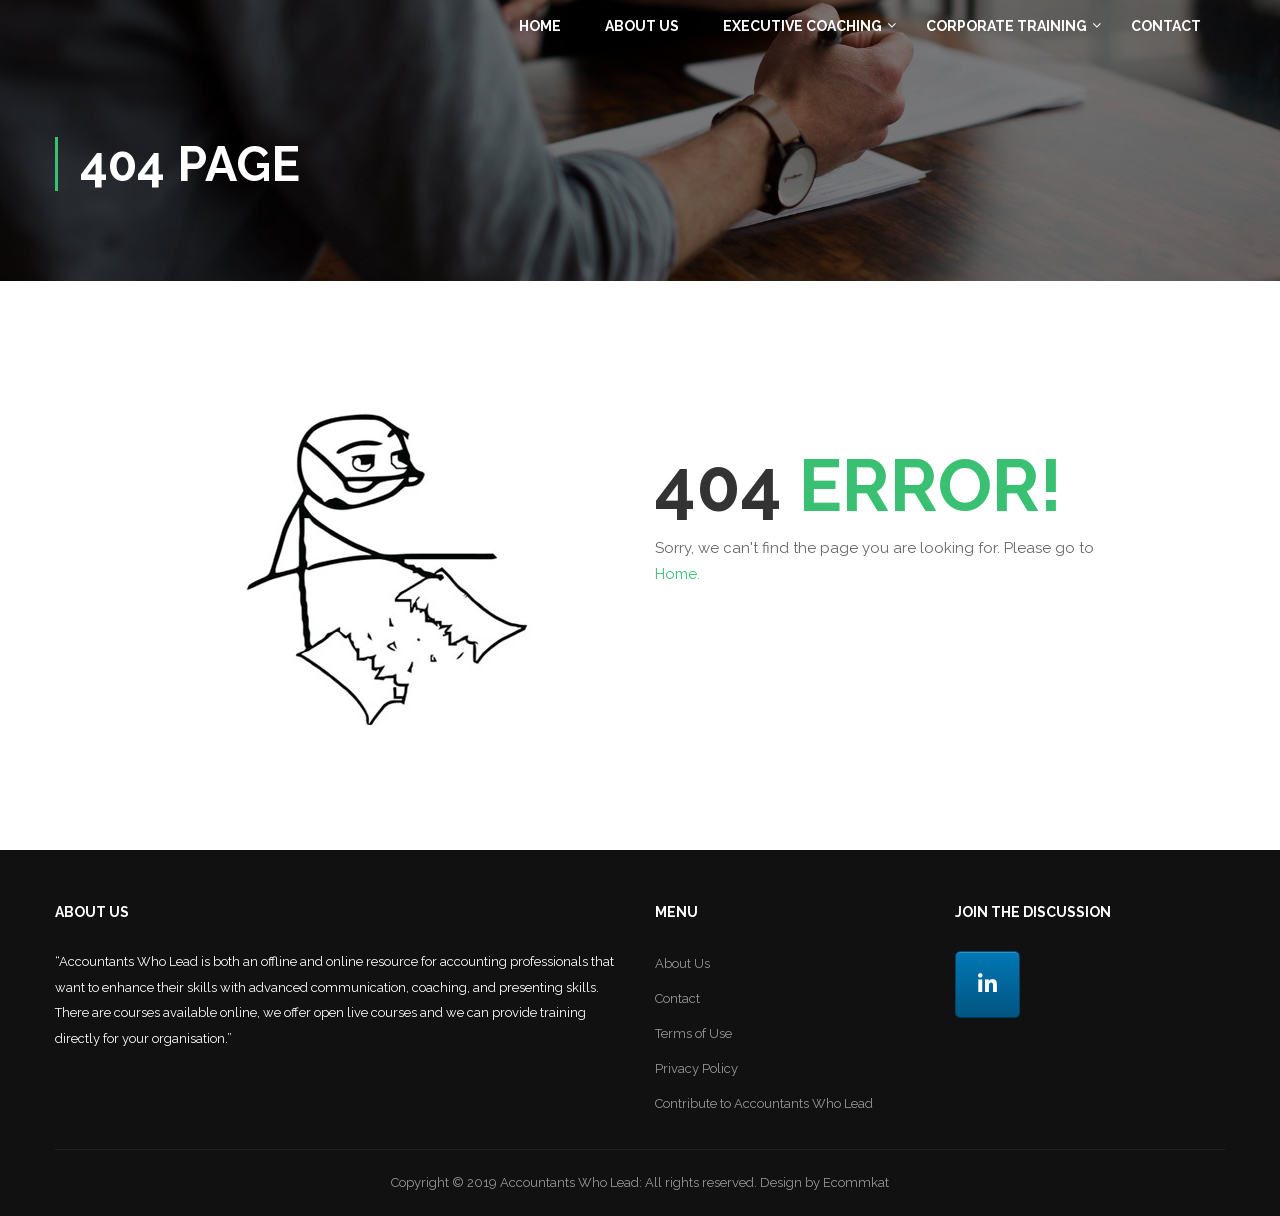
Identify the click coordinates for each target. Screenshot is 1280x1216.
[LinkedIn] (987, 984)
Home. (677, 574)
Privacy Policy (696, 1068)
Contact (1166, 26)
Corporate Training (1006, 26)
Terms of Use (693, 1033)
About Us (642, 26)
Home (540, 26)
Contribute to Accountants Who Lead (764, 1103)
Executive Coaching (802, 26)
